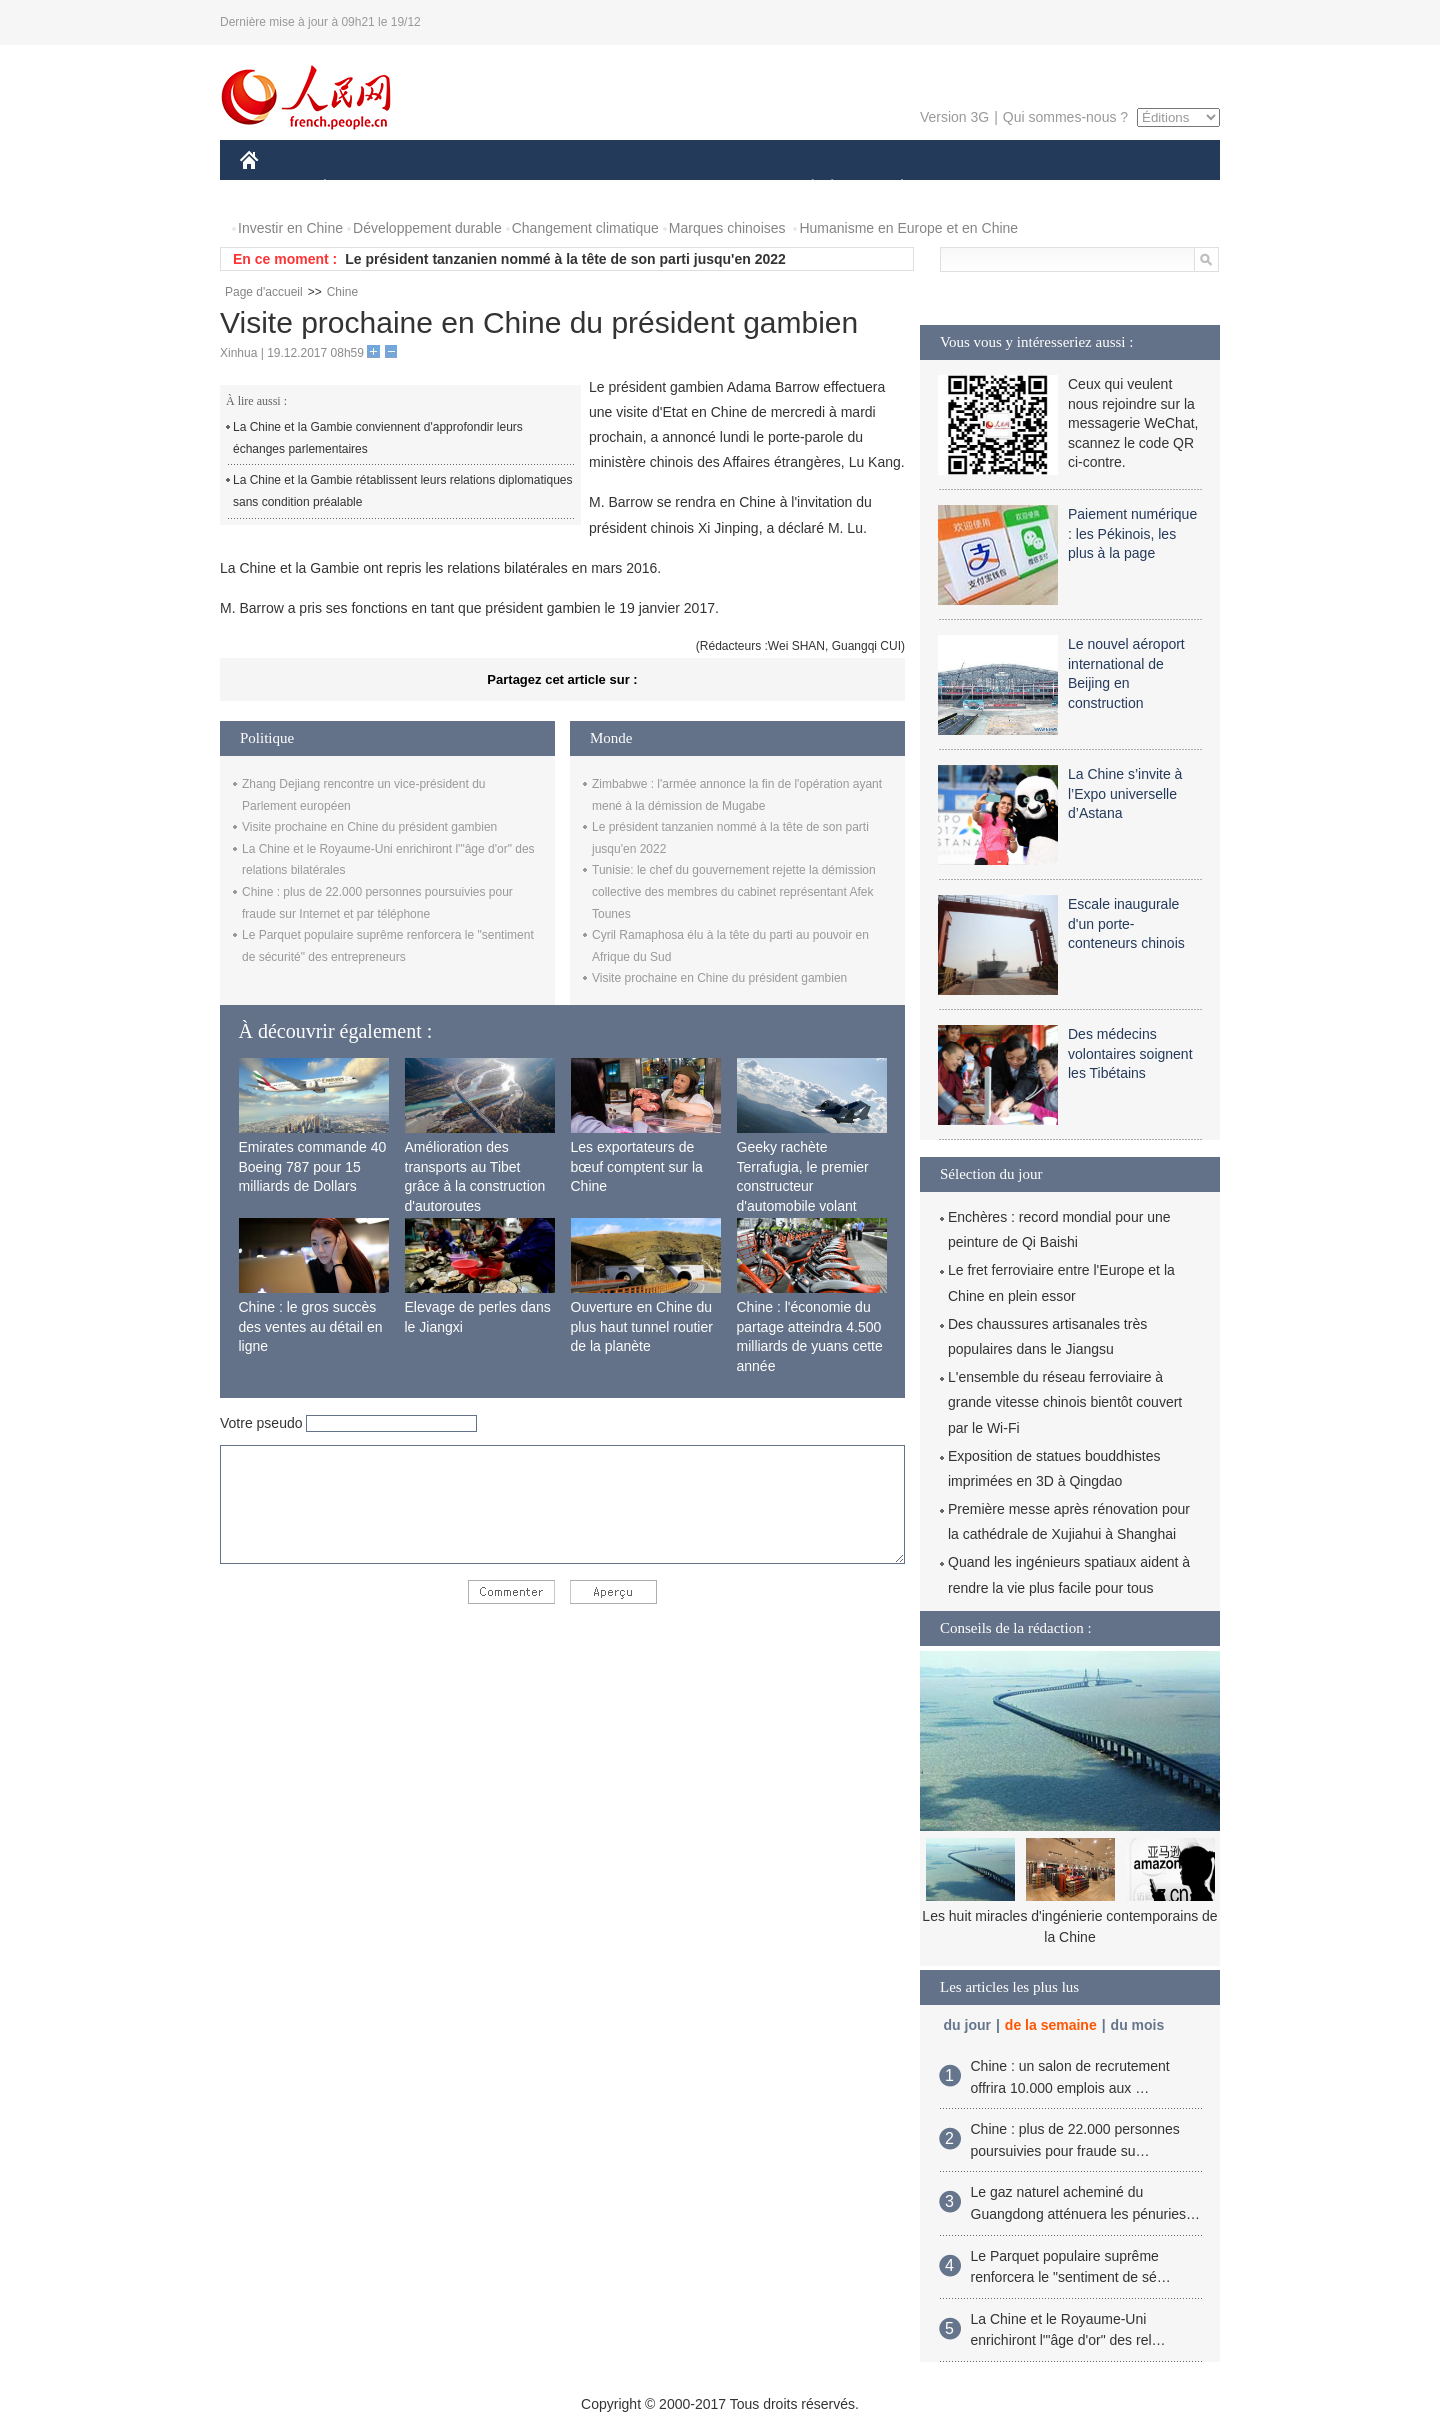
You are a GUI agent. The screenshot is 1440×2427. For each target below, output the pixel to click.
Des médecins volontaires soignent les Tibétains (1130, 1053)
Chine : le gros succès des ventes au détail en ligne (311, 1326)
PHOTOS (1149, 188)
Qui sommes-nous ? (1065, 117)
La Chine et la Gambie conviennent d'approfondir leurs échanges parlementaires (378, 438)
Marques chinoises (727, 228)
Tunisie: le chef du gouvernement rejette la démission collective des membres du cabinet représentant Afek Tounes (734, 891)
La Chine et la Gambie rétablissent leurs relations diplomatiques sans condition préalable (403, 491)
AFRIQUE (536, 188)
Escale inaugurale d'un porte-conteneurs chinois (1126, 923)
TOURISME (1057, 188)
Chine (342, 292)
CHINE (274, 188)
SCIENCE (624, 188)
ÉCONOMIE (361, 188)
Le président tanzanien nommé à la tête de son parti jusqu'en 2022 (565, 259)
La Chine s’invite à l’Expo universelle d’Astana (1125, 793)
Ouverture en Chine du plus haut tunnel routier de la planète (642, 1326)
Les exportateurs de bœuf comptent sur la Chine (637, 1166)
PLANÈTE (891, 188)
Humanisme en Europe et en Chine (908, 228)
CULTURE (714, 188)
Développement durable (427, 228)
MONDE (452, 188)
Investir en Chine (290, 228)
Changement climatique (585, 228)
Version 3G (954, 117)
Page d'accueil (264, 292)
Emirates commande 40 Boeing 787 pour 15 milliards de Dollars (313, 1166)
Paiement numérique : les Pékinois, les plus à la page (1132, 533)
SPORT (971, 188)
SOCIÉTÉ (803, 188)
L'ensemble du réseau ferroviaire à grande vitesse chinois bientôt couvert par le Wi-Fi (1065, 1402)
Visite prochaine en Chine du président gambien (369, 827)
